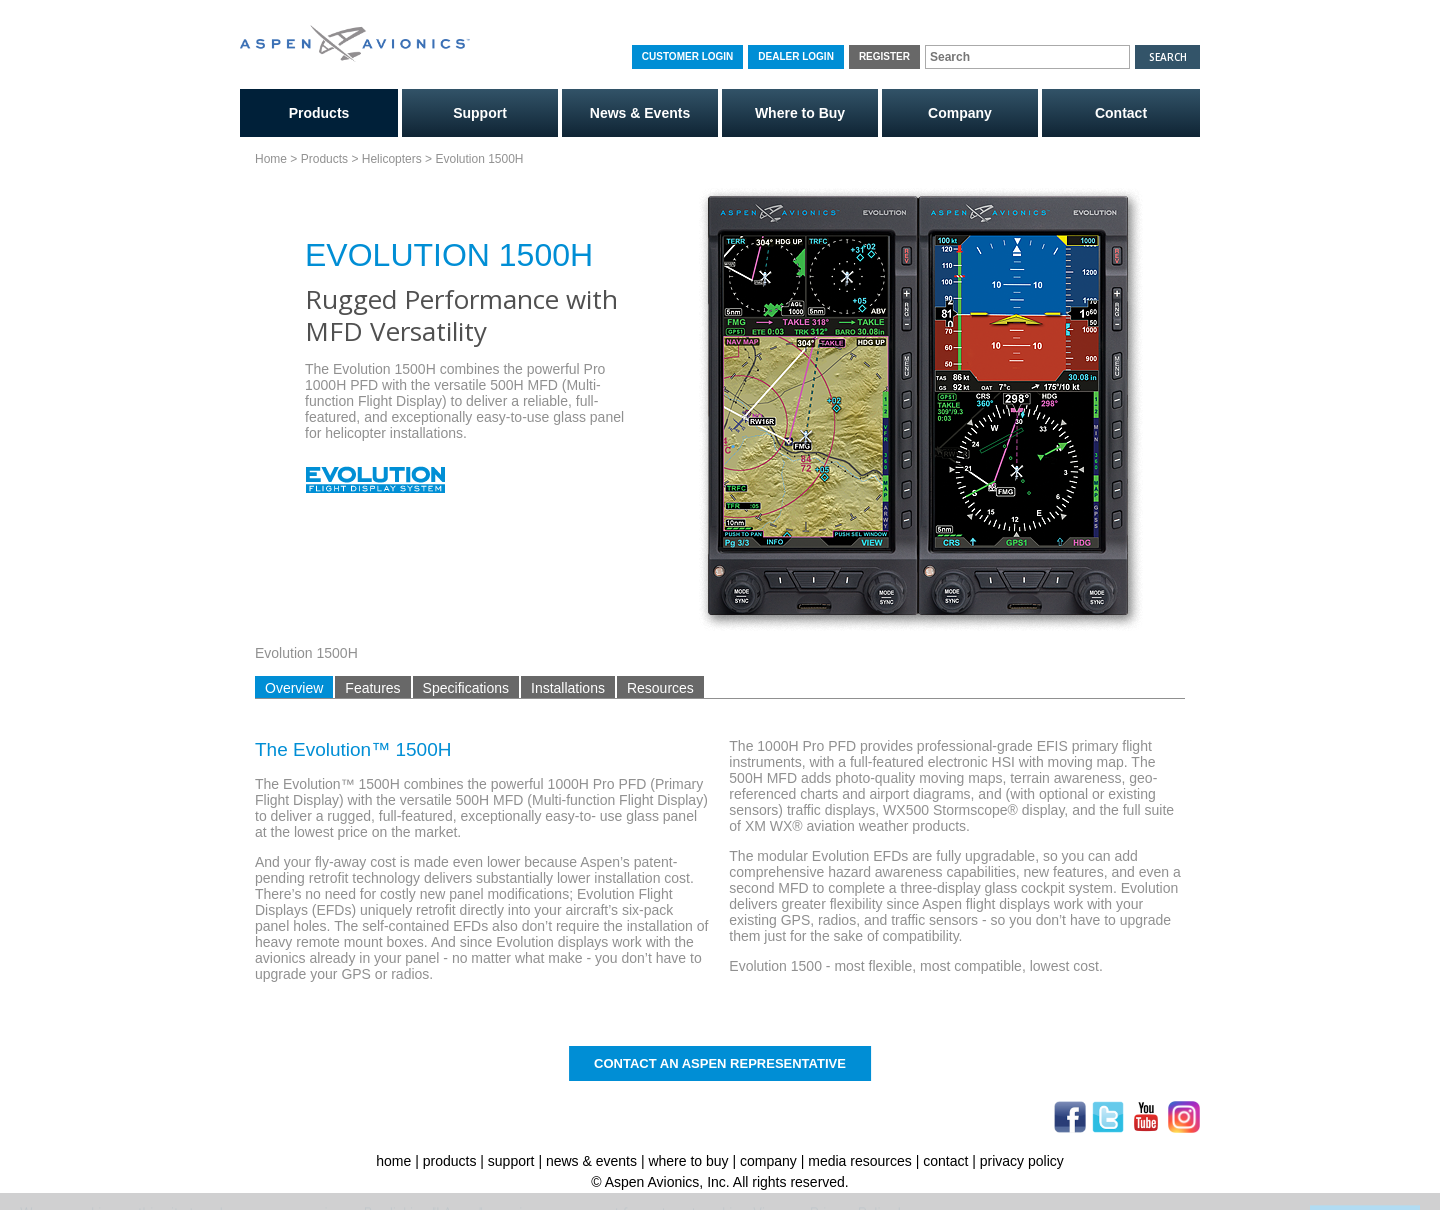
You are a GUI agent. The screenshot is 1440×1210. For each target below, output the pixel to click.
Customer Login (687, 56)
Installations (568, 688)
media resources (860, 1161)
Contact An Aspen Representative (720, 1063)
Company (960, 113)
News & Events (640, 113)
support (511, 1161)
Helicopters (392, 159)
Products (319, 113)
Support (480, 113)
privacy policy (1022, 1161)
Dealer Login (796, 56)
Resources (660, 688)
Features (372, 688)
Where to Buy (800, 113)
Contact (1121, 113)
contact (945, 1161)
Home (271, 159)
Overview (294, 688)
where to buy (688, 1161)
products (450, 1161)
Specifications (466, 688)
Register (884, 56)
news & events (591, 1161)
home (393, 1161)
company (768, 1161)
